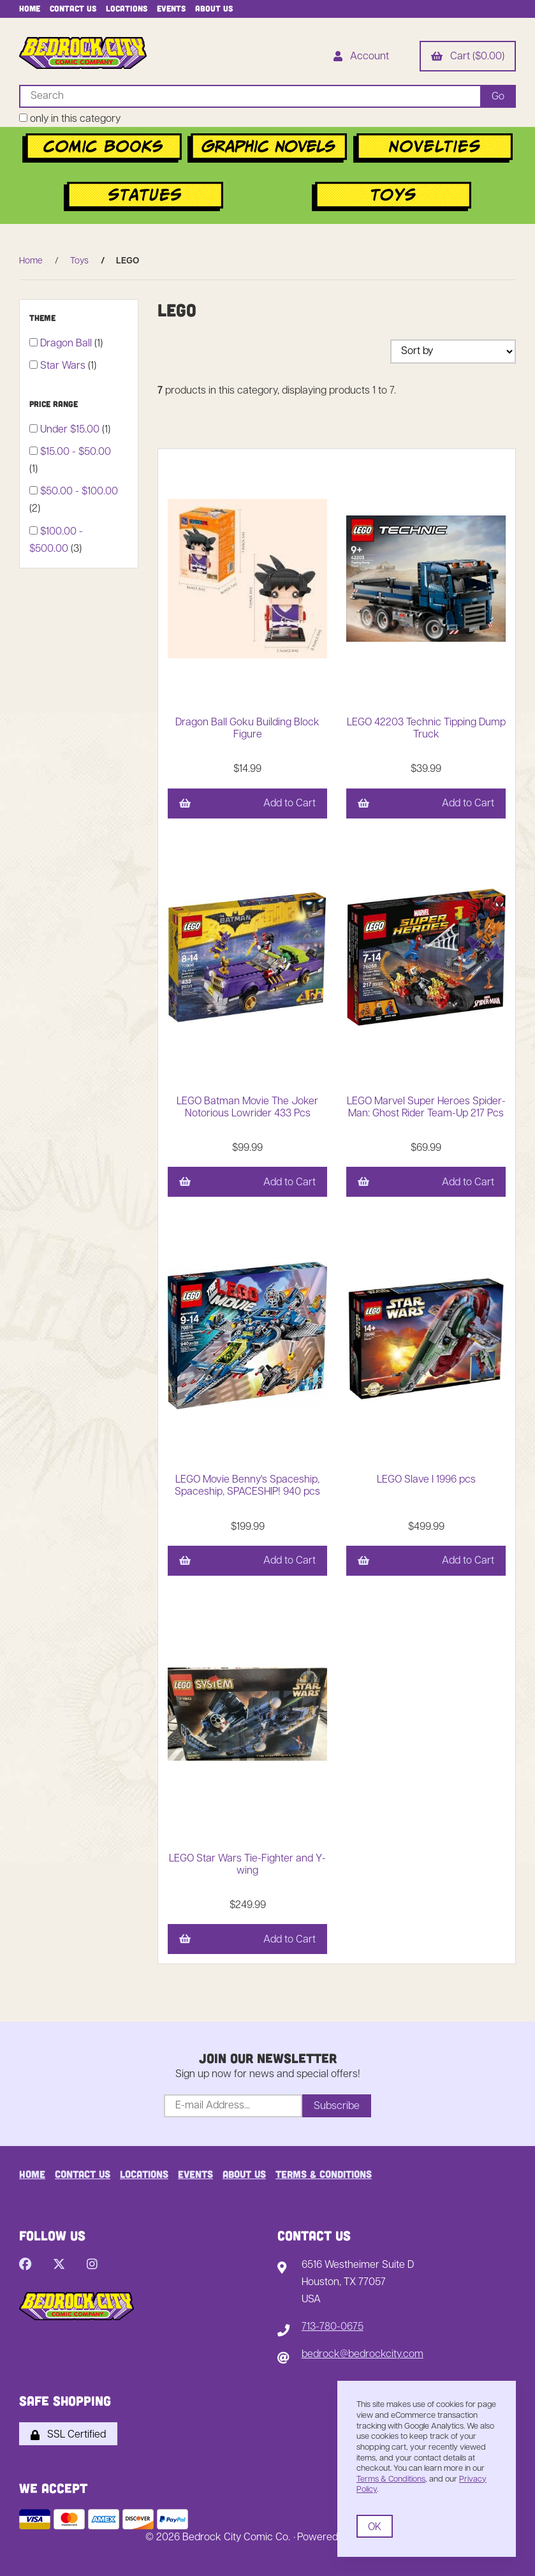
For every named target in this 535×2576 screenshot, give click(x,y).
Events (171, 8)
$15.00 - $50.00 (75, 452)
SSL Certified (68, 2435)
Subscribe (337, 2106)
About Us (214, 8)
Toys (79, 261)
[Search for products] (249, 96)
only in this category (70, 119)
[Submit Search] (498, 96)
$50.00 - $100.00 (79, 492)
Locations (126, 8)
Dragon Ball (67, 344)
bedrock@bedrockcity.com (362, 2355)
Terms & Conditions (323, 2174)
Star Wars (64, 366)
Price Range (54, 404)
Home (29, 8)
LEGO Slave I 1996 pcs (426, 1480)
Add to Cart (247, 804)
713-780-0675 (332, 2327)
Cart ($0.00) (467, 57)
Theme (43, 318)
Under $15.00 (71, 430)
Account (361, 57)
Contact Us (73, 8)
